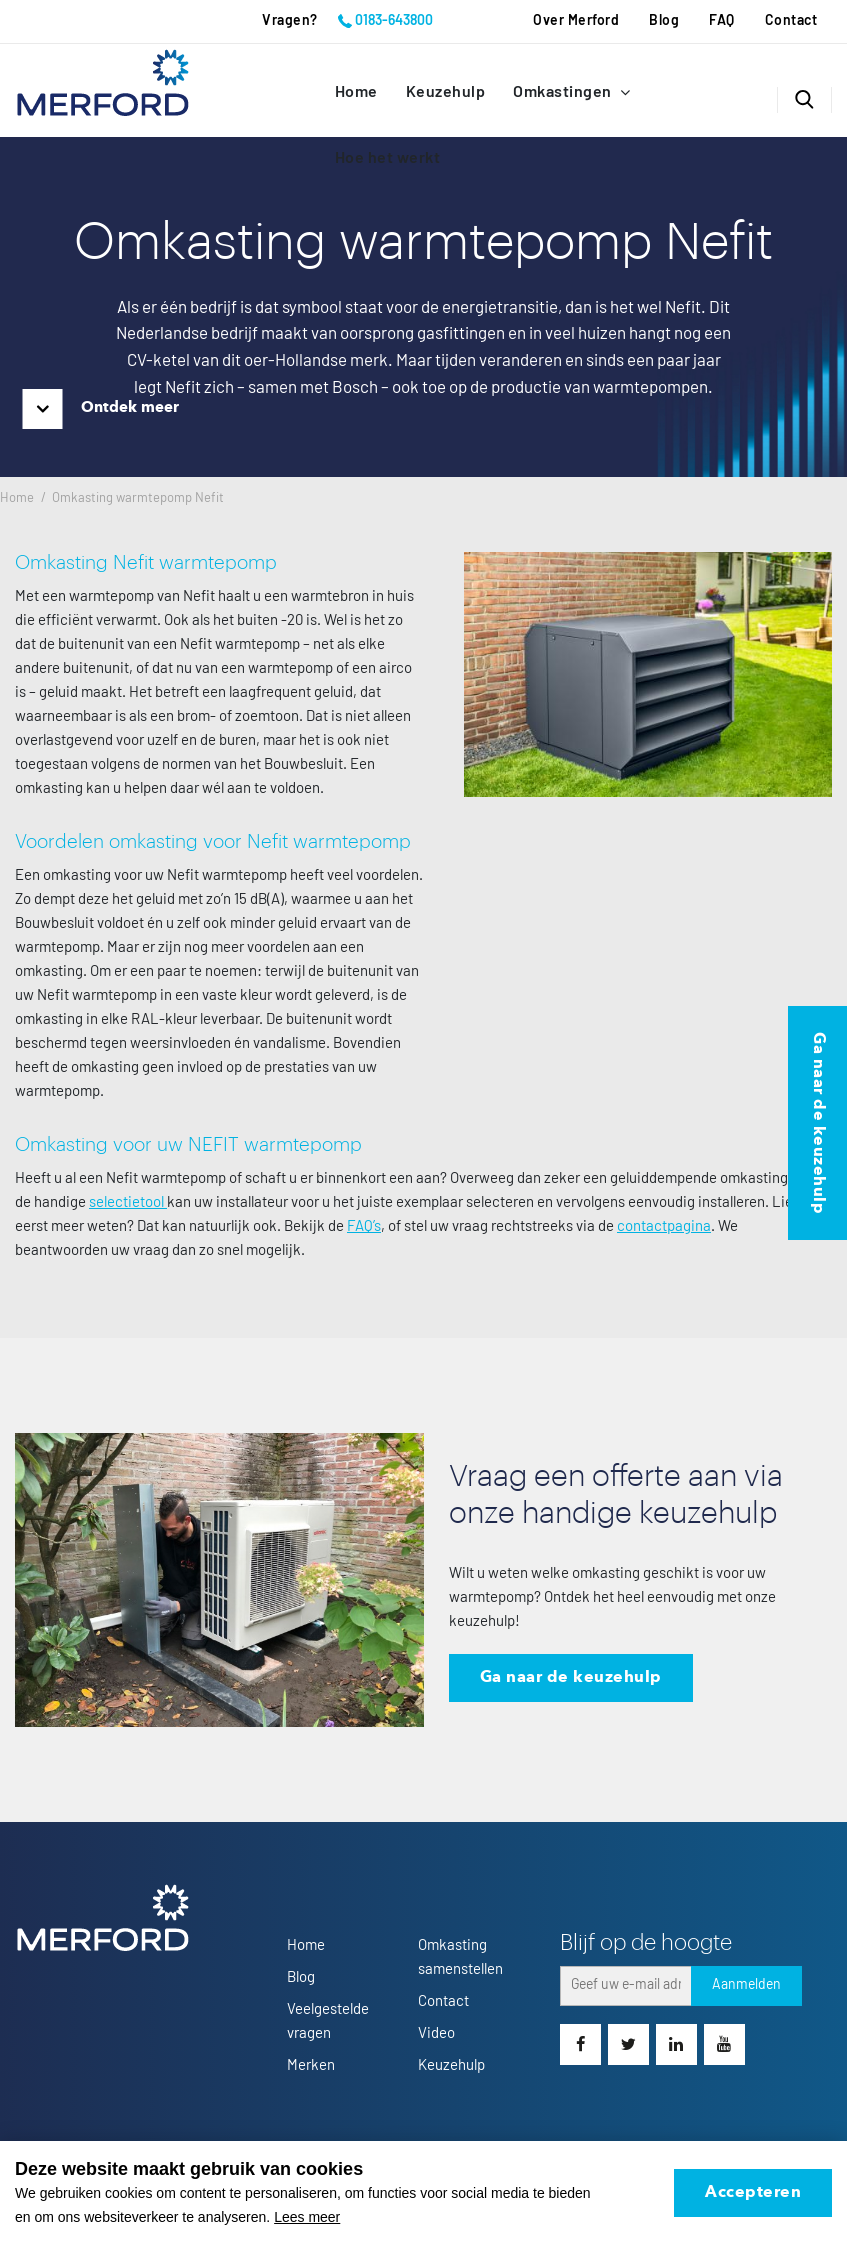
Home (356, 92)
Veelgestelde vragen (328, 2021)
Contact (791, 21)
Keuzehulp (446, 92)
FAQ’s (364, 1226)
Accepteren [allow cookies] (753, 2193)
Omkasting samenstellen (460, 1957)
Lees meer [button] (307, 2217)
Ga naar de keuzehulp (571, 1678)
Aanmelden (746, 1985)
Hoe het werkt (388, 158)
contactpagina (664, 1226)
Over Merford (576, 21)
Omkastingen (564, 92)
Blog (664, 21)
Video (436, 2033)
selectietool (128, 1202)
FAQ (722, 21)
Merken (311, 2065)
